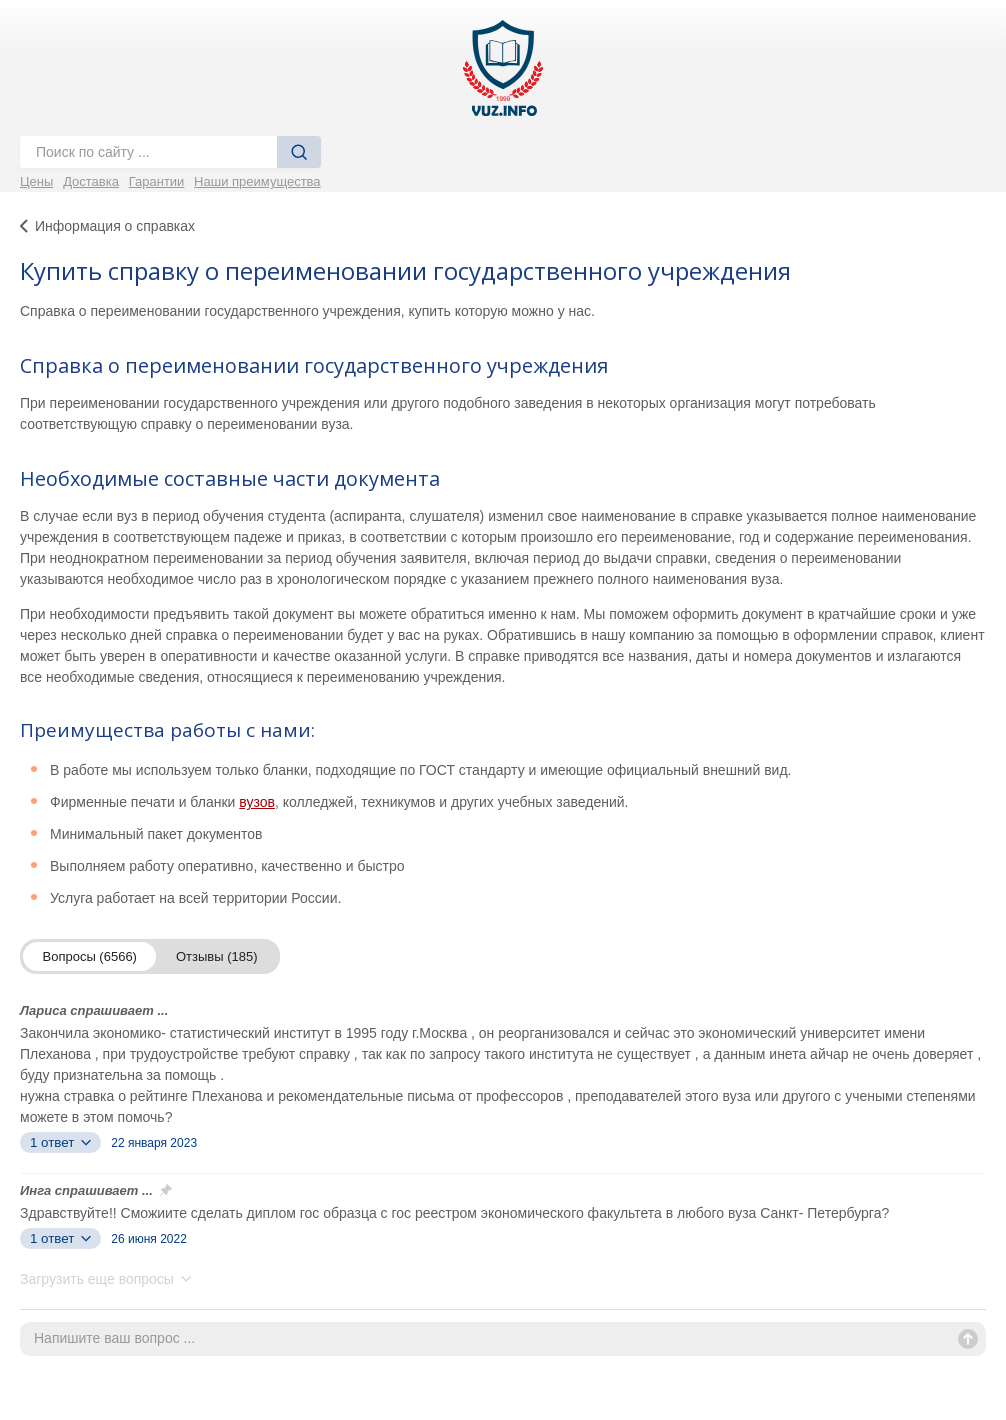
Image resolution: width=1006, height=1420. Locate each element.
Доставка (91, 181)
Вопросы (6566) (90, 956)
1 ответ (60, 1142)
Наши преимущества (257, 181)
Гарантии (157, 181)
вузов (257, 802)
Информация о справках (115, 226)
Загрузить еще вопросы (106, 1279)
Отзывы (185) (217, 956)
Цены (36, 181)
